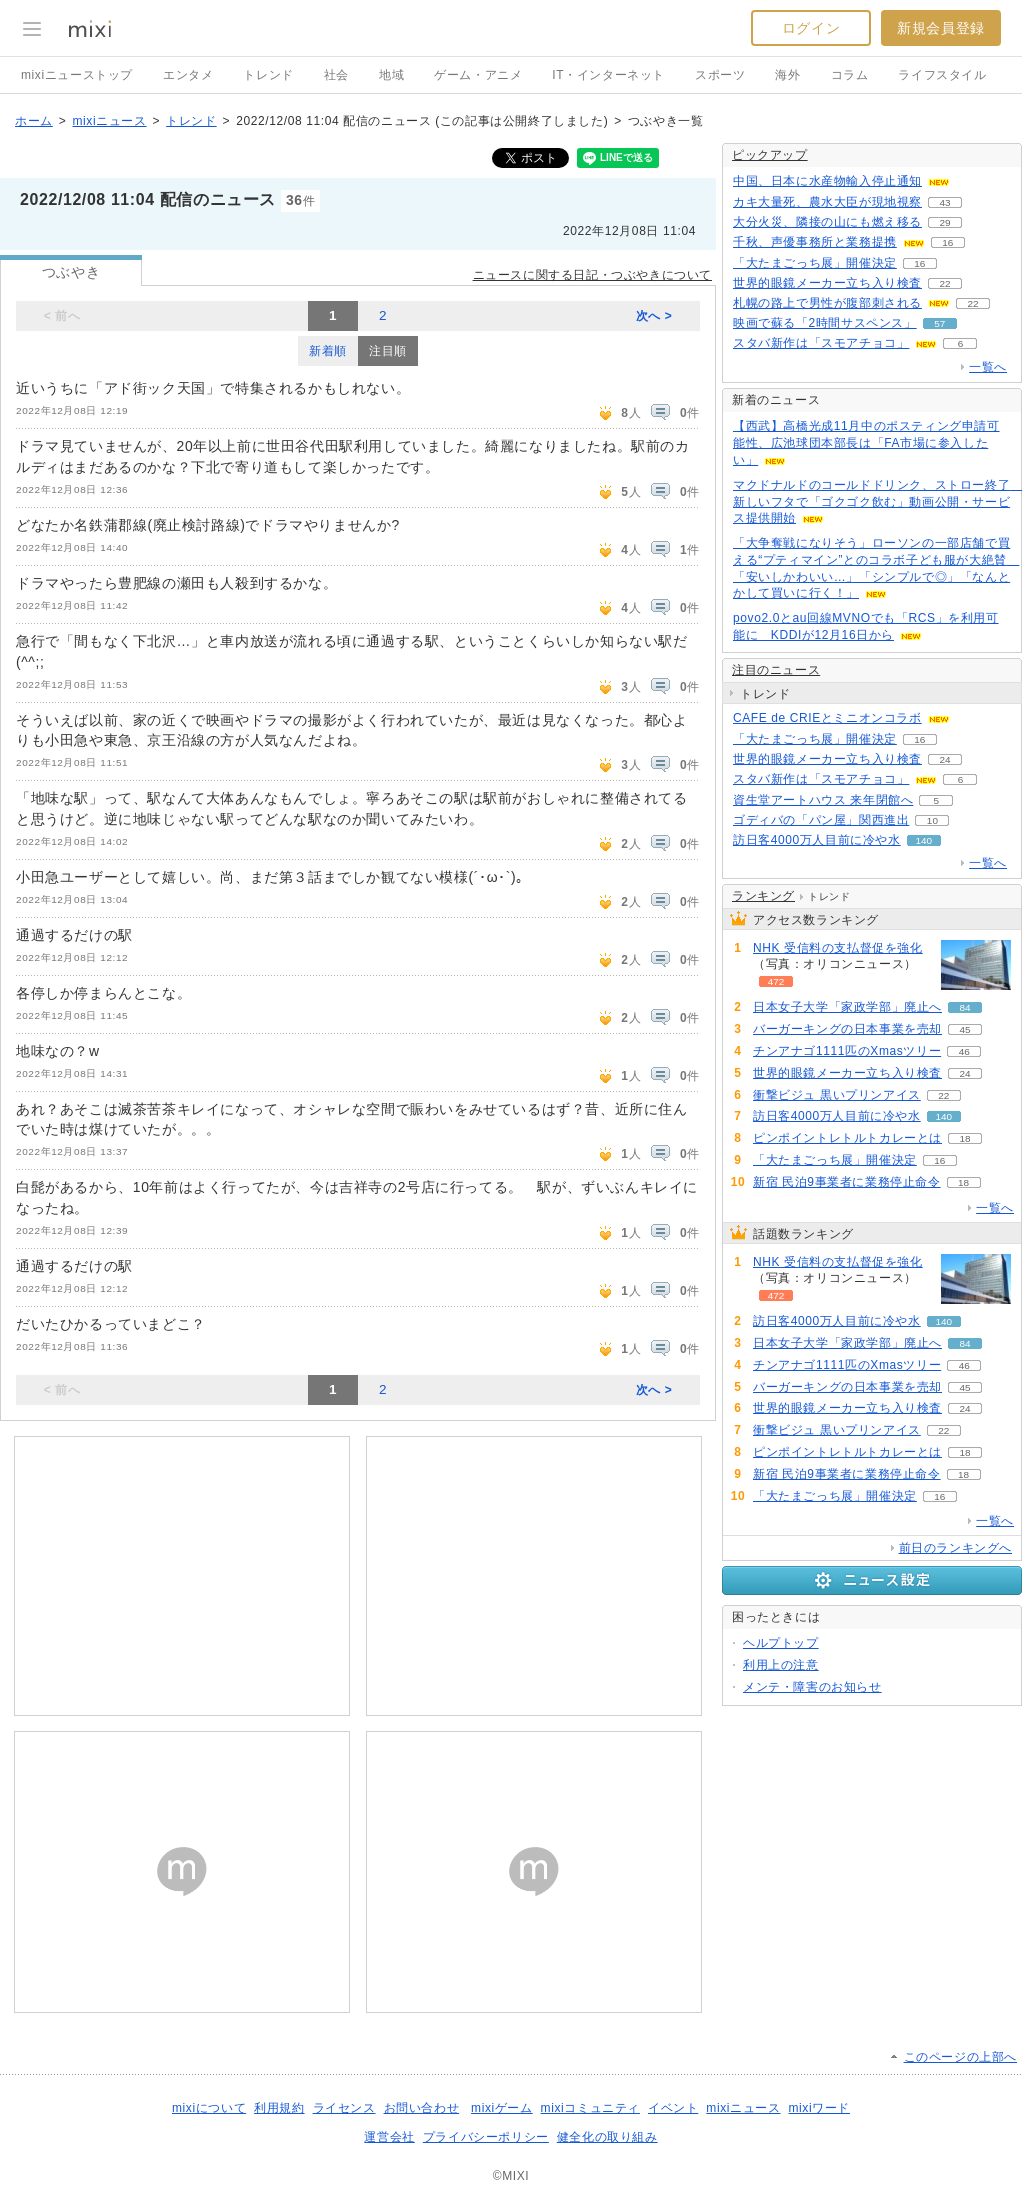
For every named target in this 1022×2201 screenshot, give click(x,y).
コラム (850, 75)
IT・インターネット (608, 75)
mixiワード (819, 2108)
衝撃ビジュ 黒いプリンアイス (837, 1095)
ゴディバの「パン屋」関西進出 (821, 820)
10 (932, 820)
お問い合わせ (422, 2108)
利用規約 (279, 2108)
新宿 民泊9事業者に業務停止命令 (847, 1182)
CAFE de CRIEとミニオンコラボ (827, 718)
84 (964, 1007)
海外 (787, 75)
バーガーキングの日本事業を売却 (847, 1029)
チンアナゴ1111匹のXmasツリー (847, 1051)
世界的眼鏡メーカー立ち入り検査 (827, 283)
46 (964, 1051)
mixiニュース (109, 121)
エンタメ (188, 75)
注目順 (388, 351)
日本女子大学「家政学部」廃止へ (847, 1007)
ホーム (34, 121)
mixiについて (209, 2108)
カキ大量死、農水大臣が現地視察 (827, 202)
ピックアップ (770, 155)
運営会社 (389, 2137)
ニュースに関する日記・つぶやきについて (592, 275)
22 (944, 283)
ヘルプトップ (781, 1643)
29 (944, 222)
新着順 (328, 351)
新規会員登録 (941, 28)
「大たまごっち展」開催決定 (815, 263)
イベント (673, 2108)
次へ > (654, 316)
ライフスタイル (942, 75)
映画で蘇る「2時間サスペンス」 (825, 323)
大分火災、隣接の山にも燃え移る (827, 222)
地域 (391, 75)
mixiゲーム (502, 2108)
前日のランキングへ (955, 1548)
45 (964, 1029)
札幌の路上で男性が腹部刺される (827, 303)
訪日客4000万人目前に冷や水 (817, 840)
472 (776, 981)
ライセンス (344, 2108)
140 (923, 840)
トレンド (268, 75)
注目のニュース (776, 670)
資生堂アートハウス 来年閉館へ (823, 800)
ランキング (763, 896)
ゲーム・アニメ (478, 75)
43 (944, 202)
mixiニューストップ (77, 75)
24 (944, 759)
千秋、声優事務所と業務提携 (815, 242)
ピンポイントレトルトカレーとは (847, 1138)
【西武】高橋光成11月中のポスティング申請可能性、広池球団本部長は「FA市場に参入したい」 (866, 443)
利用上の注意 (781, 1665)
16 (947, 242)
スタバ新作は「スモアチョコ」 (821, 343)
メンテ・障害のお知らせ (812, 1687)
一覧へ (988, 367)
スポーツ (720, 75)
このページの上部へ (960, 2057)
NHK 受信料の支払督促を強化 (838, 948)
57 (939, 323)
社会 (336, 75)
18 (964, 1138)
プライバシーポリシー (486, 2137)
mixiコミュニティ (590, 2108)
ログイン (811, 28)
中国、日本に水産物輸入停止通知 (827, 181)
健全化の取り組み (607, 2137)
